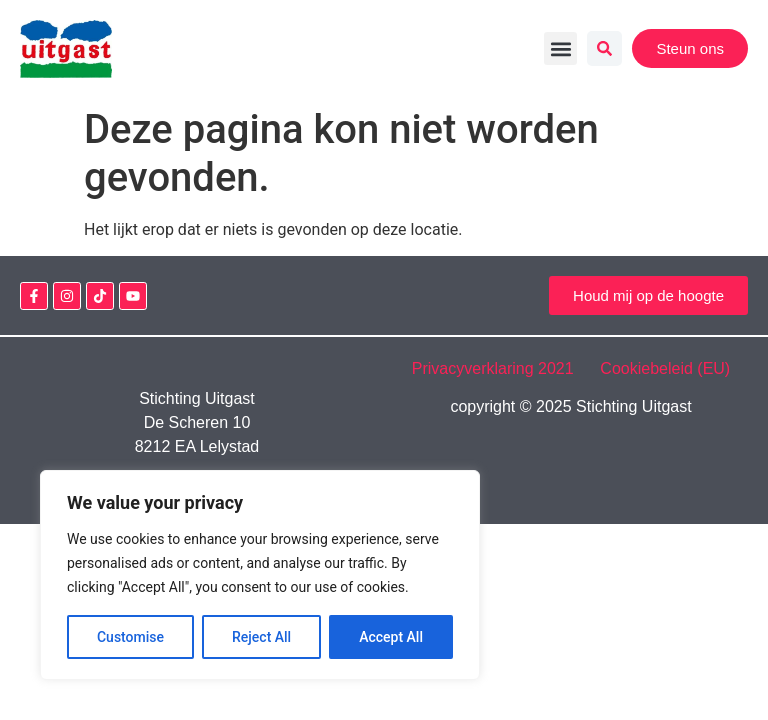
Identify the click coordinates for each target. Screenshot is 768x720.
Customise (130, 637)
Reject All (261, 637)
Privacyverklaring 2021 (504, 368)
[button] (560, 48)
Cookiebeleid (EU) (665, 368)
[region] (260, 575)
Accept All (391, 637)
